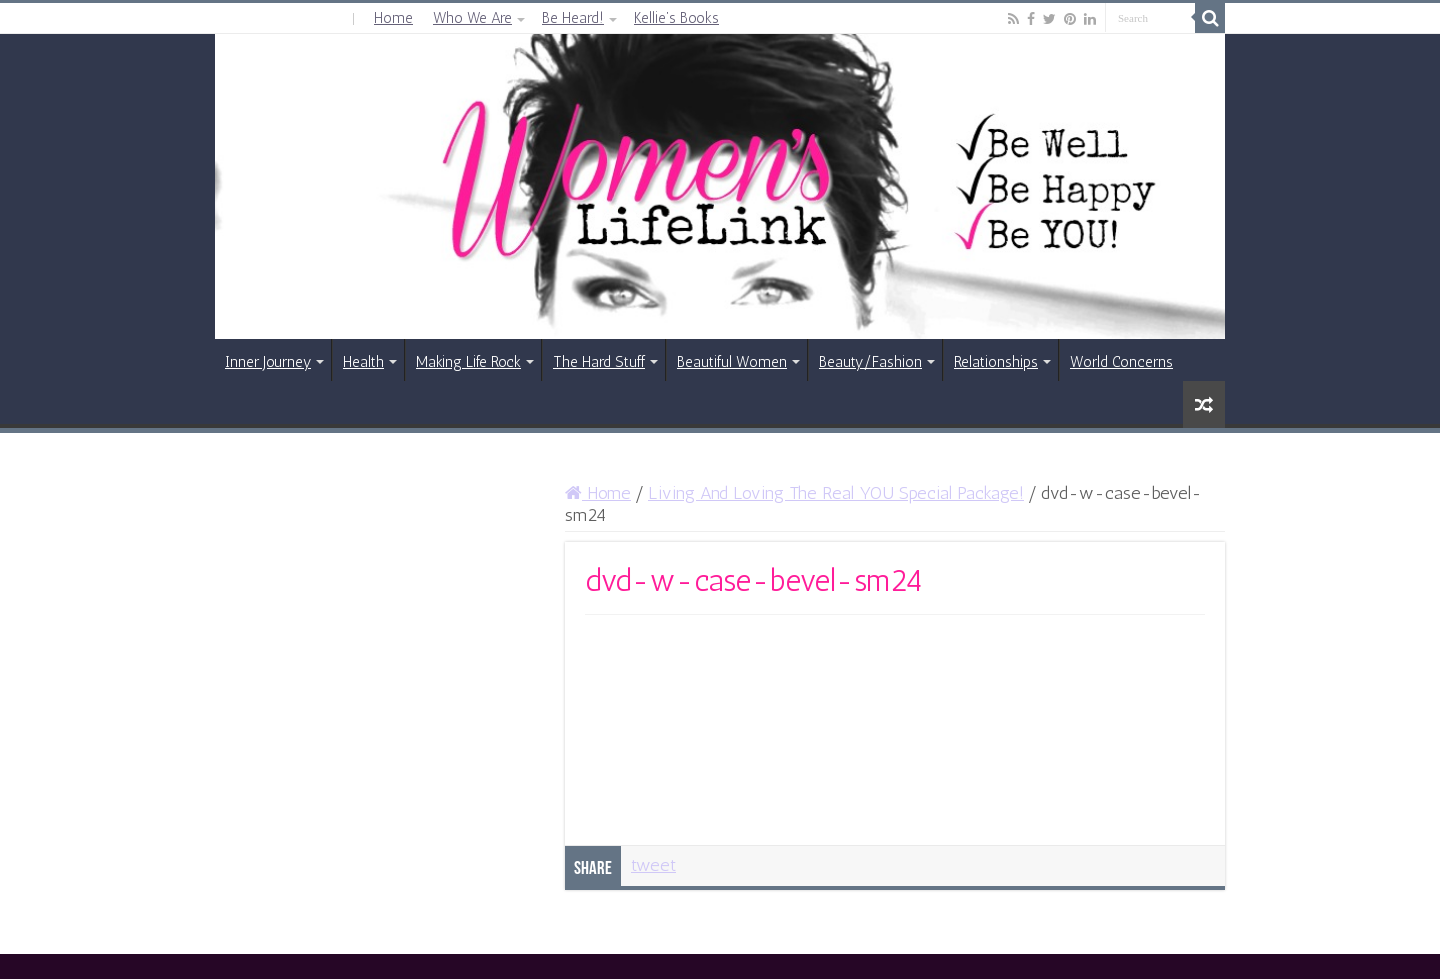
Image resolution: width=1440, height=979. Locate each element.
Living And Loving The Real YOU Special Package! (836, 493)
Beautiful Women (732, 362)
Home (393, 18)
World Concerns (1121, 362)
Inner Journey (268, 362)
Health (363, 362)
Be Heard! (573, 18)
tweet (653, 865)
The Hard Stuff (599, 362)
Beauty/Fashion (870, 362)
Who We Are (472, 18)
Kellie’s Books (676, 18)
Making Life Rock (468, 362)
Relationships (996, 362)
